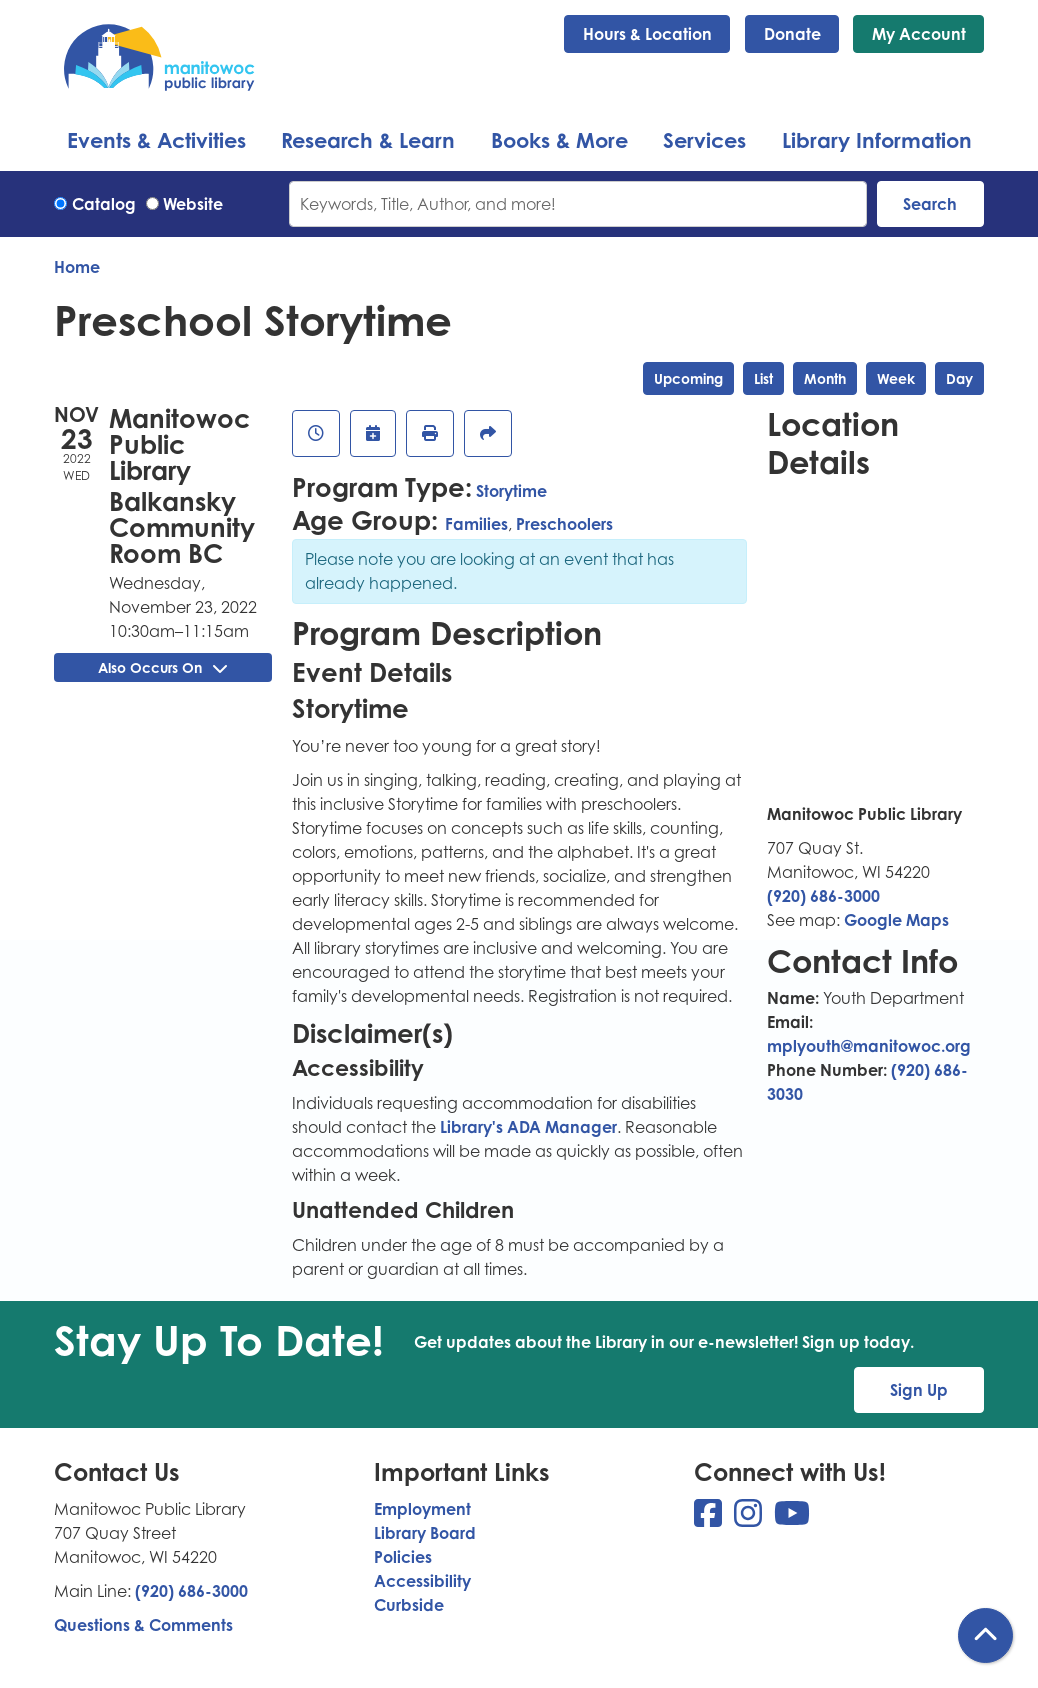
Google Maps (896, 920)
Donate (792, 34)
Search (930, 204)
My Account (919, 34)
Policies (403, 1557)
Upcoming (688, 378)
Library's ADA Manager (526, 1127)
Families (476, 524)
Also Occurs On (162, 667)
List (763, 378)
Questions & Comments (143, 1625)
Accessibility (422, 1581)
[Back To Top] (985, 1635)
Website (193, 204)
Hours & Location (647, 34)
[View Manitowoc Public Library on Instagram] (750, 1519)
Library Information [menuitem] (877, 140)
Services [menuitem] (704, 140)
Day (959, 378)
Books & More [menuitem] (559, 140)
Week (896, 378)
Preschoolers (564, 524)
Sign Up (919, 1390)
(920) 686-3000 (823, 896)
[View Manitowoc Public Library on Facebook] (710, 1519)
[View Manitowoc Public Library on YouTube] (792, 1519)
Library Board (425, 1533)
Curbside (409, 1605)
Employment (422, 1509)
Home (77, 267)
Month (825, 378)
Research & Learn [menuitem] (368, 140)
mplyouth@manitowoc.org (869, 1046)
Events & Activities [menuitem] (156, 140)
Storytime (511, 491)
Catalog (104, 204)
